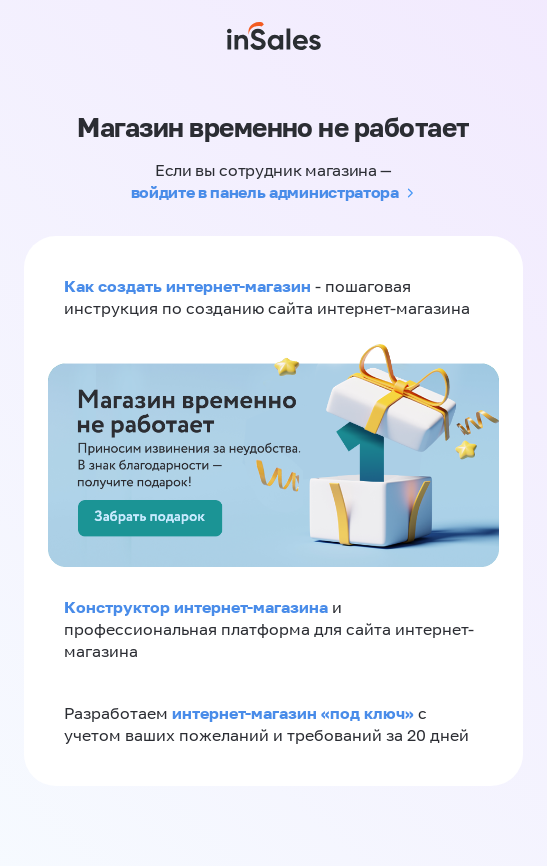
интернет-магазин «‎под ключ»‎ (295, 713)
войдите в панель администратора (265, 192)
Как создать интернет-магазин (187, 286)
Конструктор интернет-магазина (196, 607)
